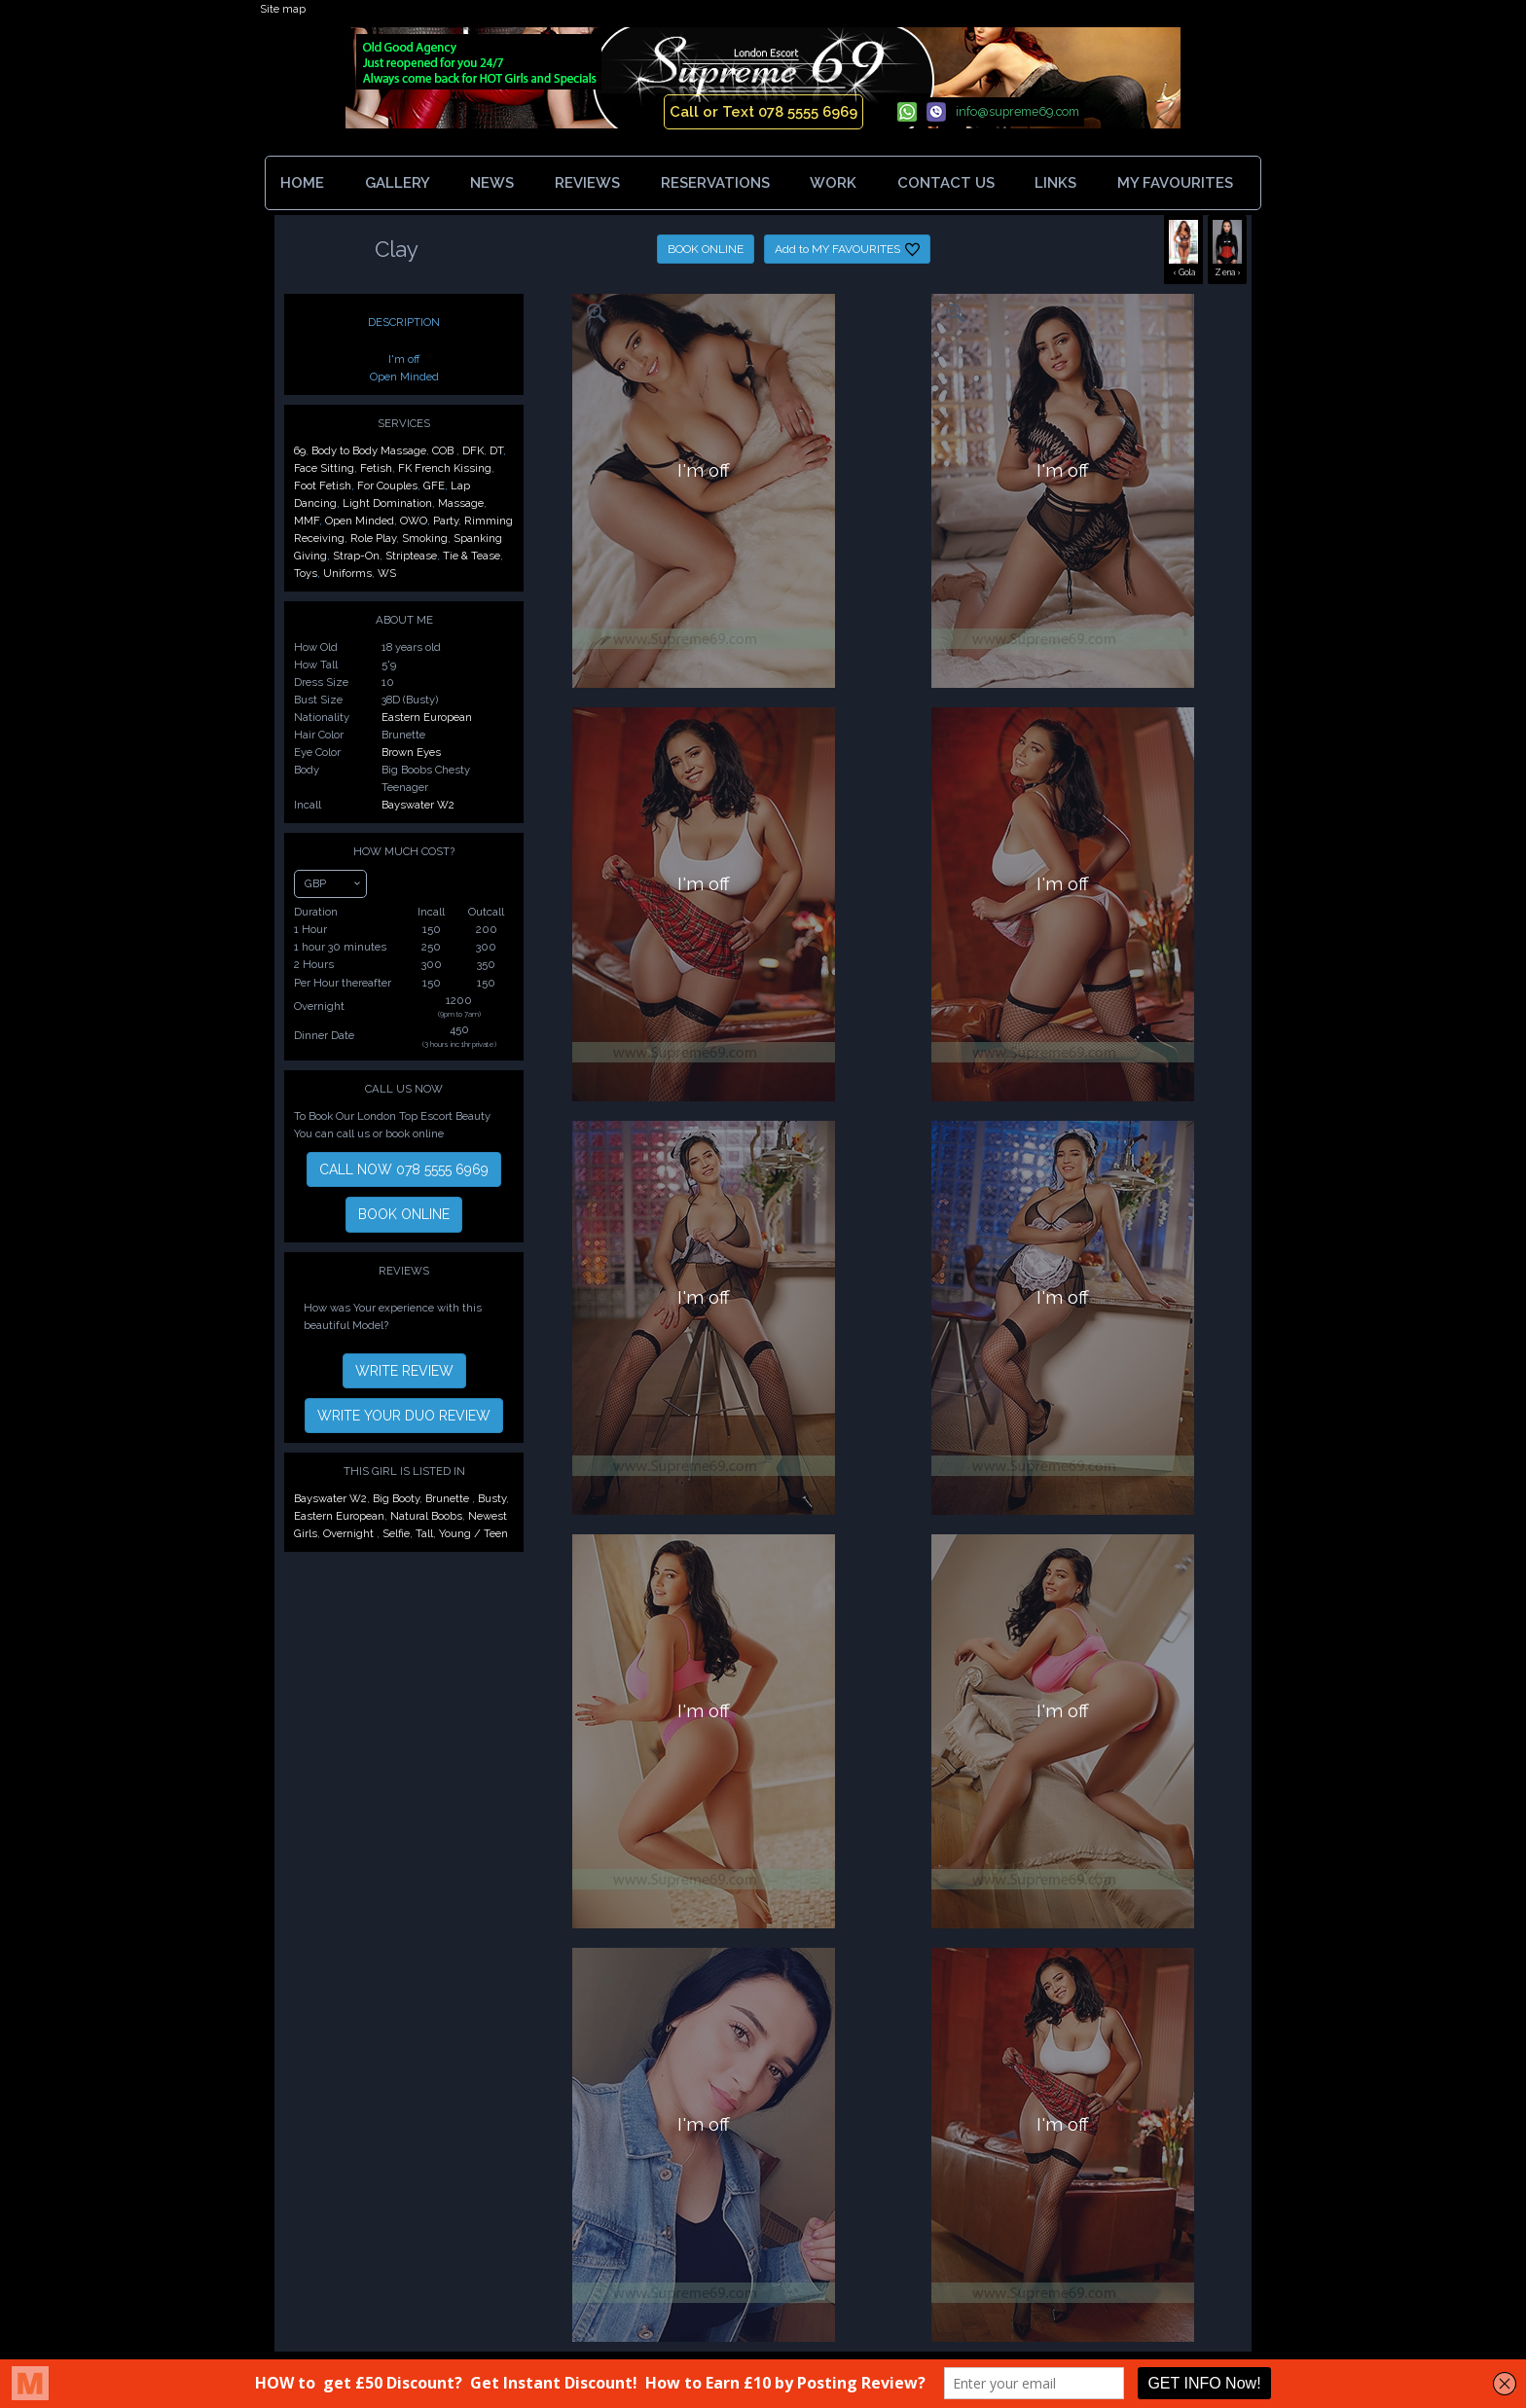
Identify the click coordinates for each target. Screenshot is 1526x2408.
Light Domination (387, 503)
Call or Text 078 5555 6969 (763, 112)
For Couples (387, 485)
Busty (492, 1498)
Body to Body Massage (368, 450)
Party (445, 520)
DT (496, 450)
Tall (424, 1533)
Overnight (350, 1533)
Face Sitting (324, 468)
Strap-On (356, 555)
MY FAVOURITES (1179, 183)
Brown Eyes (411, 752)
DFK (473, 450)
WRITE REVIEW (404, 1371)
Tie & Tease (471, 555)
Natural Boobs (426, 1516)
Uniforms (347, 573)
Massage (461, 503)
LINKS (1055, 183)
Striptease (411, 555)
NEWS (492, 183)
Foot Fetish (322, 485)
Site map (283, 9)
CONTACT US (946, 183)
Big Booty (396, 1498)
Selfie (396, 1533)
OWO (413, 520)
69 (300, 450)
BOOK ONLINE (706, 249)
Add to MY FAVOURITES (847, 249)
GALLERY (397, 183)
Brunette (448, 1498)
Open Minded (359, 520)
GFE (434, 485)
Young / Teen (473, 1533)
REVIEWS (587, 183)
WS (387, 573)
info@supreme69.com (1017, 111)
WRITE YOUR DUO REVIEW (403, 1415)
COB (444, 450)
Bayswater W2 (418, 804)
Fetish (376, 468)
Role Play (373, 538)
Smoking (425, 538)
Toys (305, 573)
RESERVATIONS (715, 183)
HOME (302, 183)
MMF (306, 520)
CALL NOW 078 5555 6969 (404, 1169)
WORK (833, 183)
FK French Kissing (444, 468)
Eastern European (427, 717)
